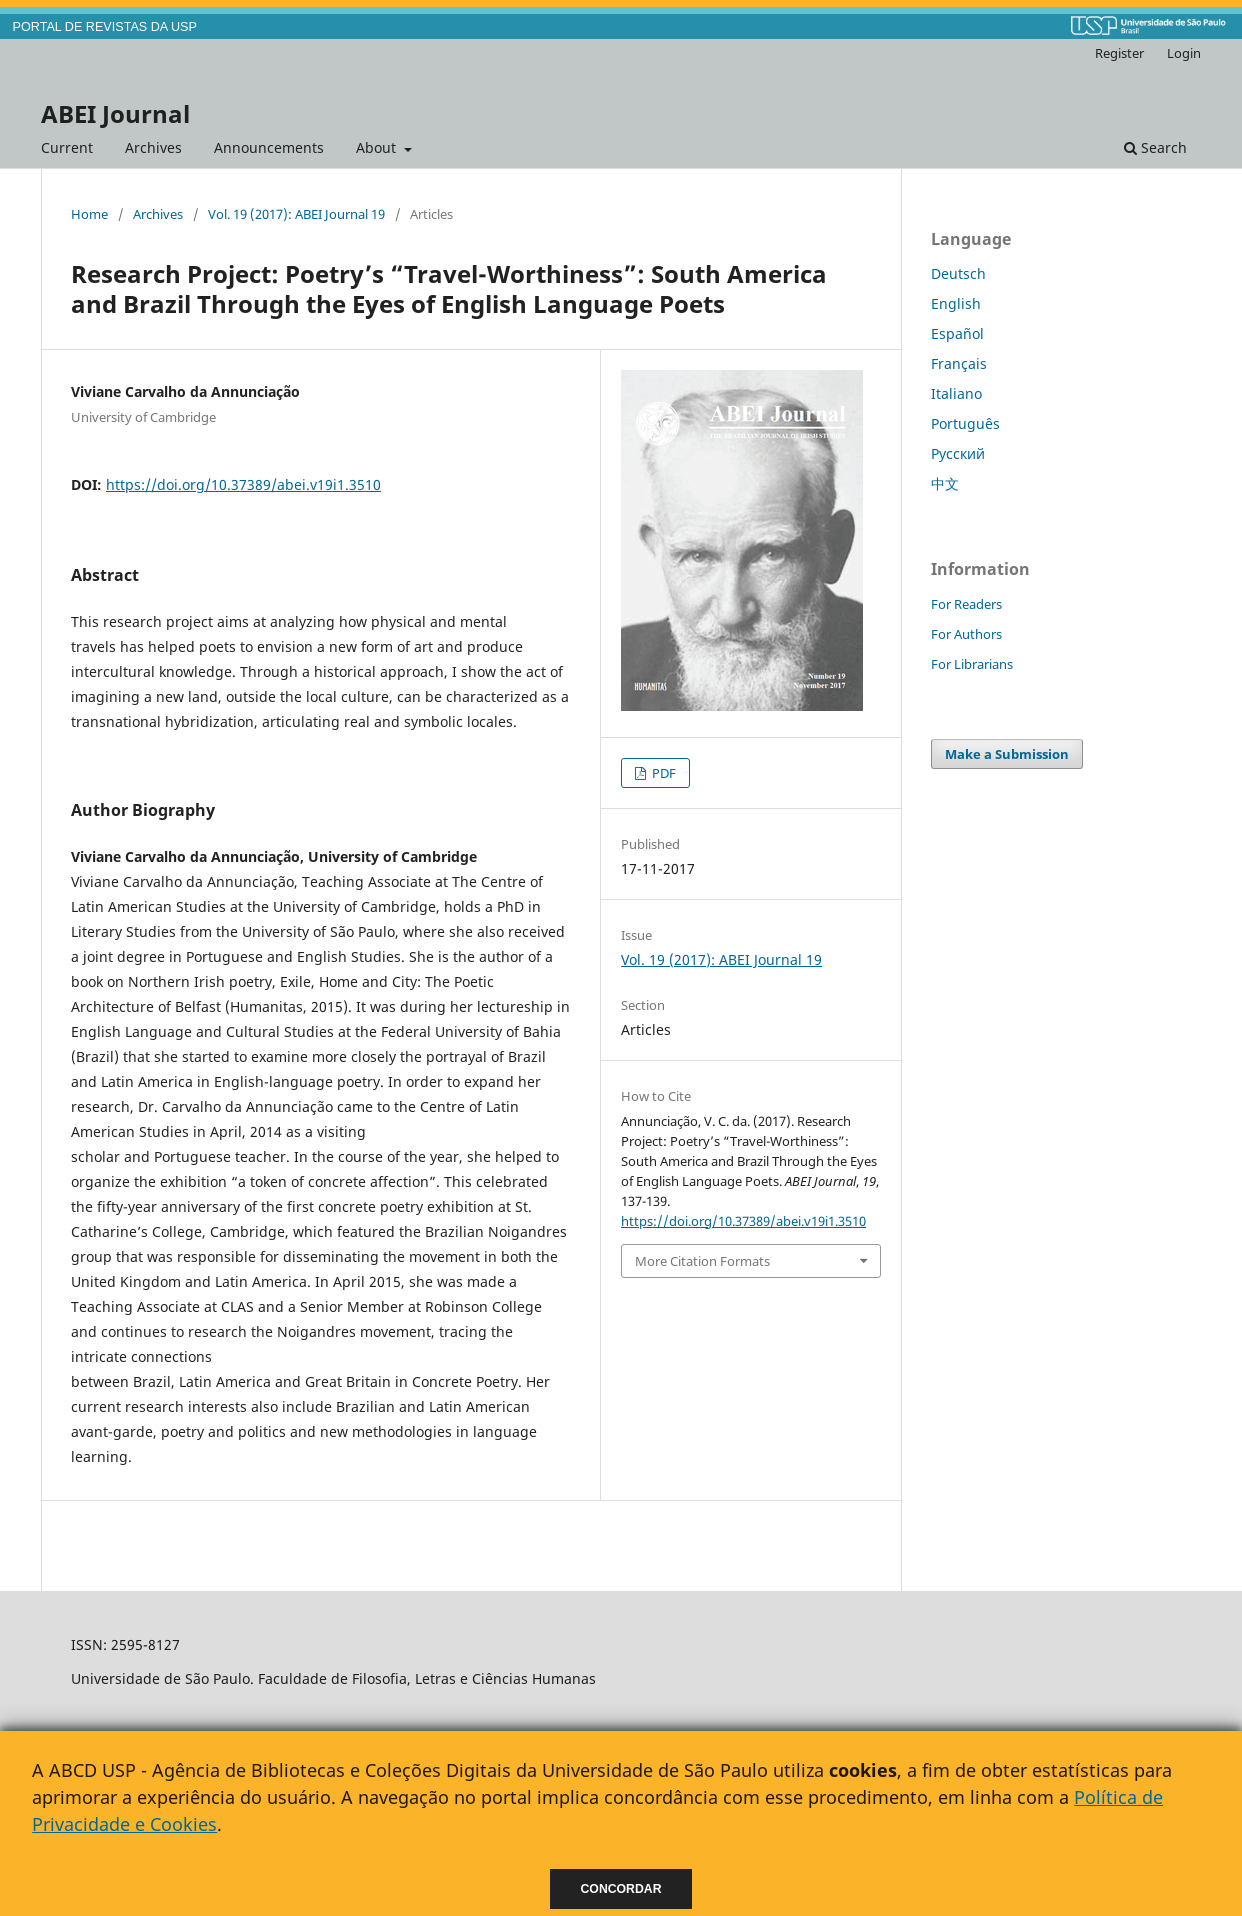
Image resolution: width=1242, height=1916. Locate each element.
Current (67, 147)
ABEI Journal (115, 113)
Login (1184, 53)
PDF (662, 773)
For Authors (966, 634)
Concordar (621, 1889)
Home (89, 214)
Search (1155, 147)
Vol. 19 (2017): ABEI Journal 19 (296, 214)
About (378, 147)
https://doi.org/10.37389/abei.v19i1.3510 (243, 484)
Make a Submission (1007, 754)
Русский (958, 453)
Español (957, 333)
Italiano (956, 393)
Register (1119, 53)
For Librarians (972, 664)
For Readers (966, 604)
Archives (153, 147)
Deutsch (958, 273)
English (956, 303)
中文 (945, 483)
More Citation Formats (702, 1261)
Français (959, 363)
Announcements (269, 147)
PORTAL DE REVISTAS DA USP (105, 27)
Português (965, 423)
